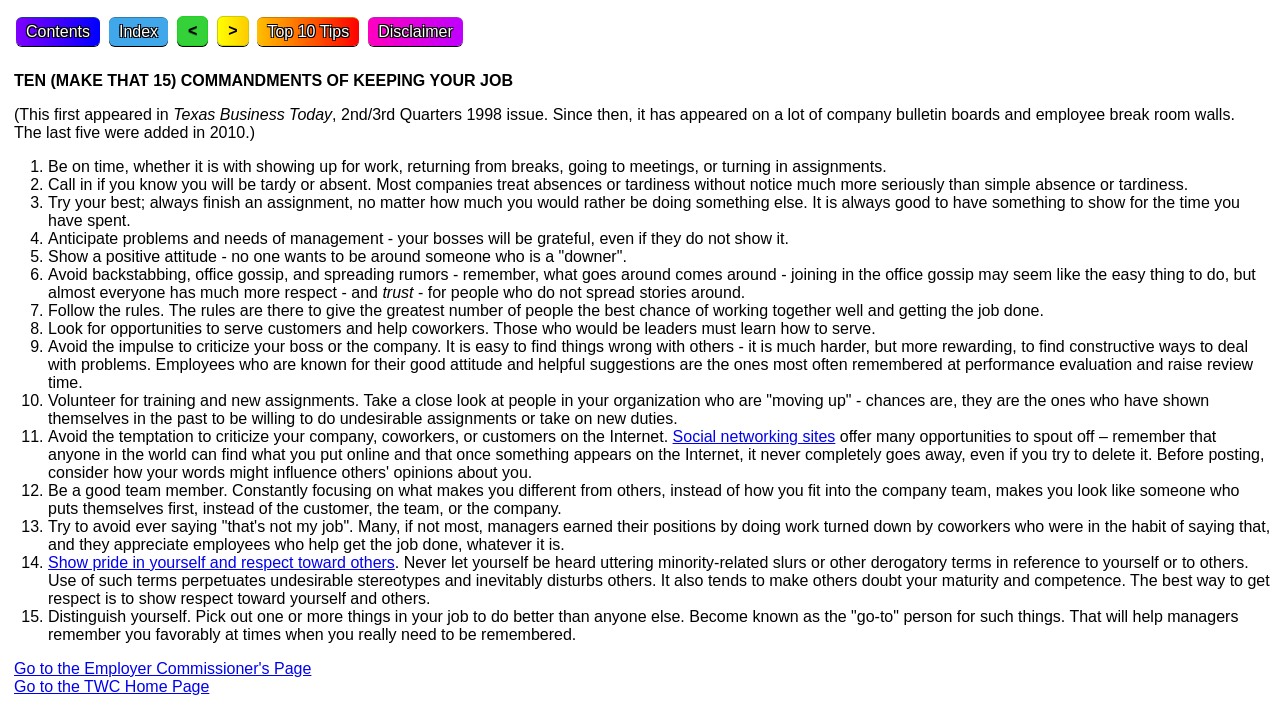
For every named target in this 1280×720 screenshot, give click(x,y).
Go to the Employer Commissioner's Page (162, 668)
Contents (58, 31)
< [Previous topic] (192, 30)
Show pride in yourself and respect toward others (221, 562)
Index (138, 31)
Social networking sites (754, 436)
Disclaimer (415, 31)
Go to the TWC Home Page (111, 686)
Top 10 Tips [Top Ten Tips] (308, 31)
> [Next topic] (232, 30)
